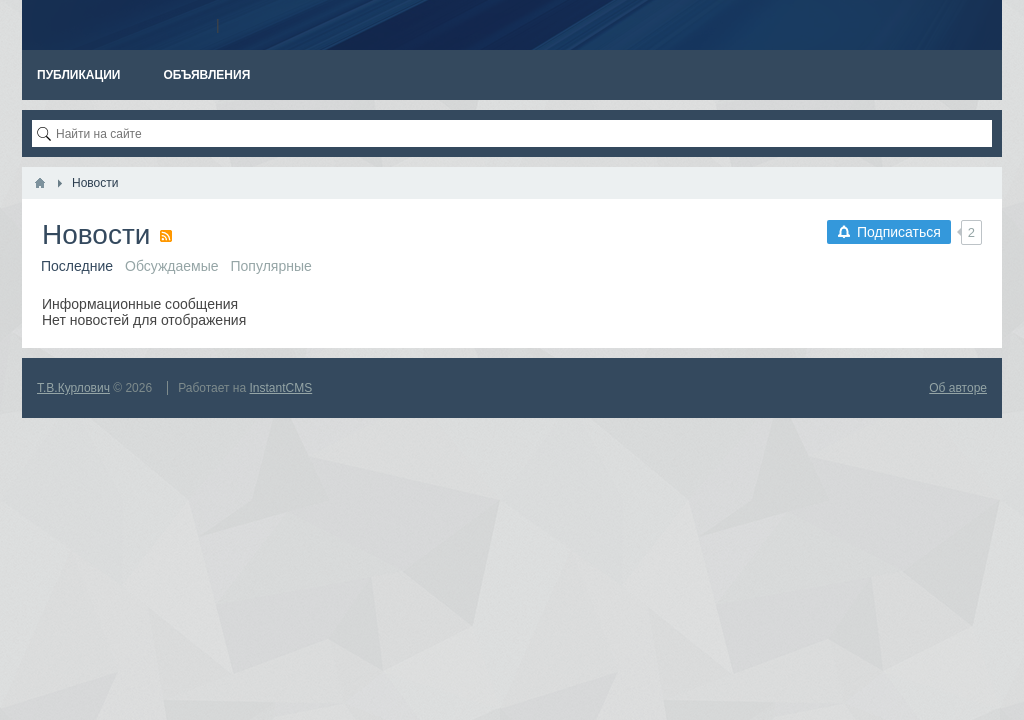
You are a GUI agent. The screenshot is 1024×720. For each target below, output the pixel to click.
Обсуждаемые (172, 266)
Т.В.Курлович (73, 388)
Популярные (271, 266)
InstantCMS (281, 388)
